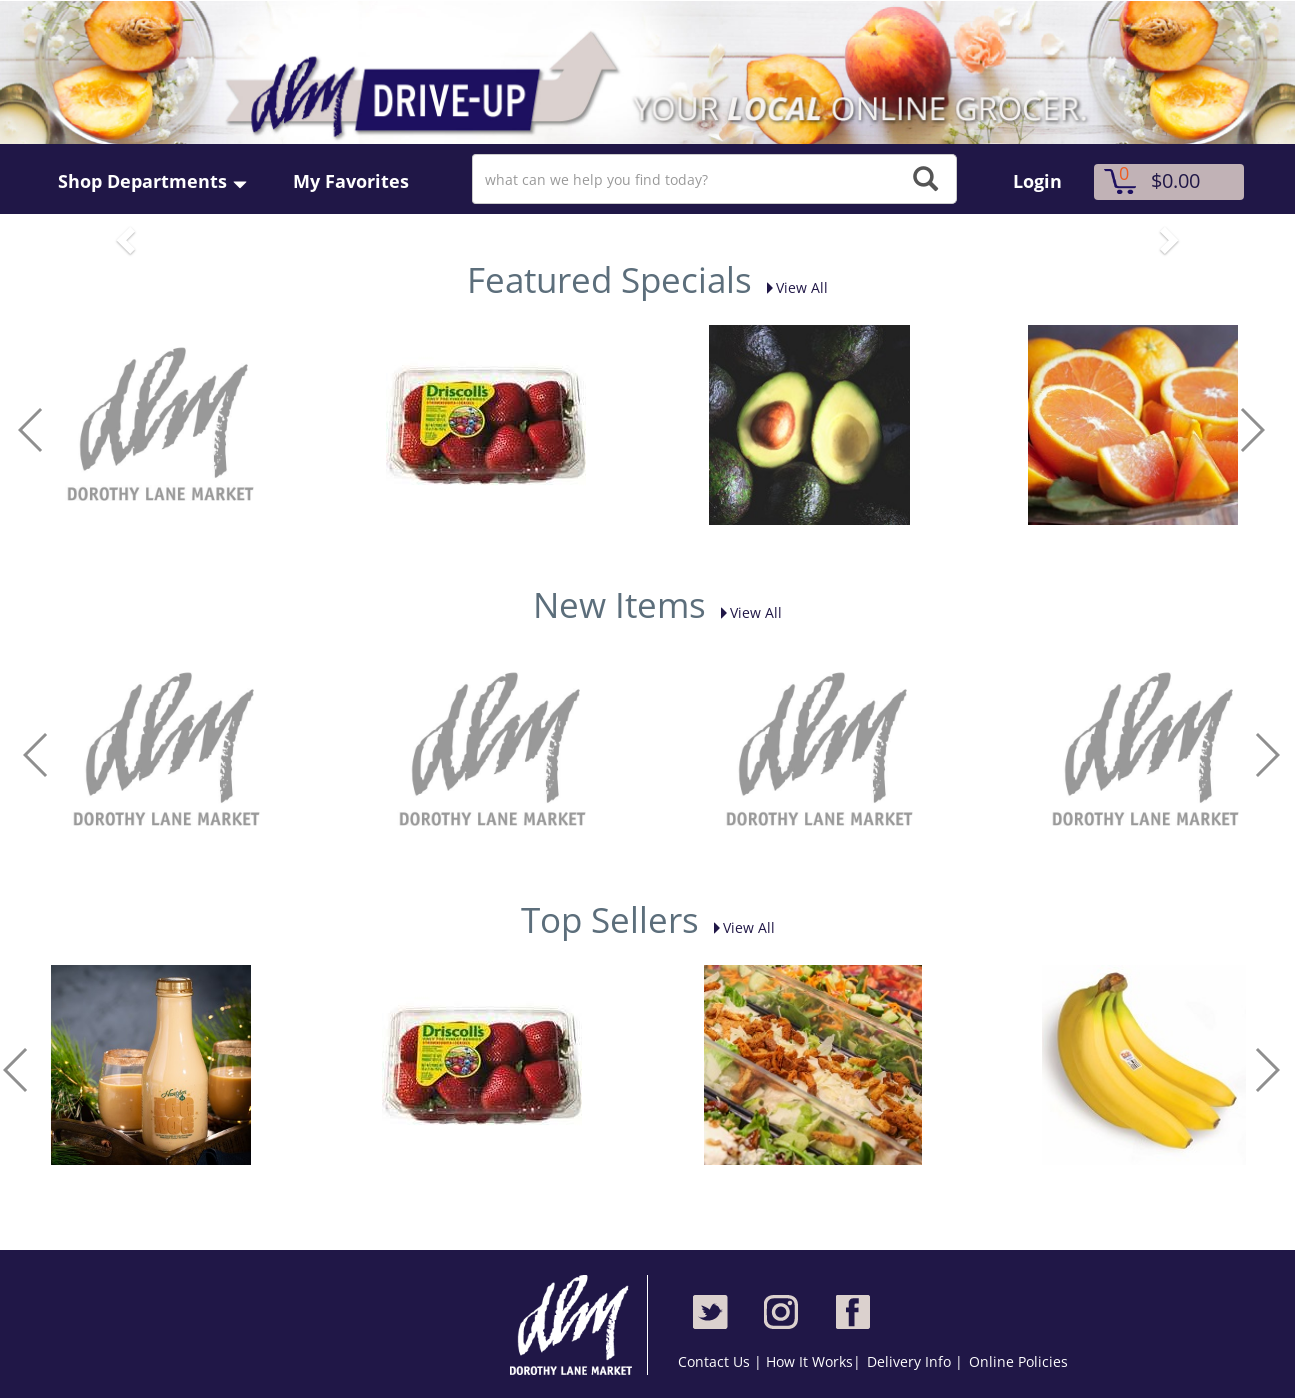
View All (792, 287)
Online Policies (1018, 1361)
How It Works (809, 1361)
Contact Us (716, 1361)
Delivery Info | (915, 1361)
